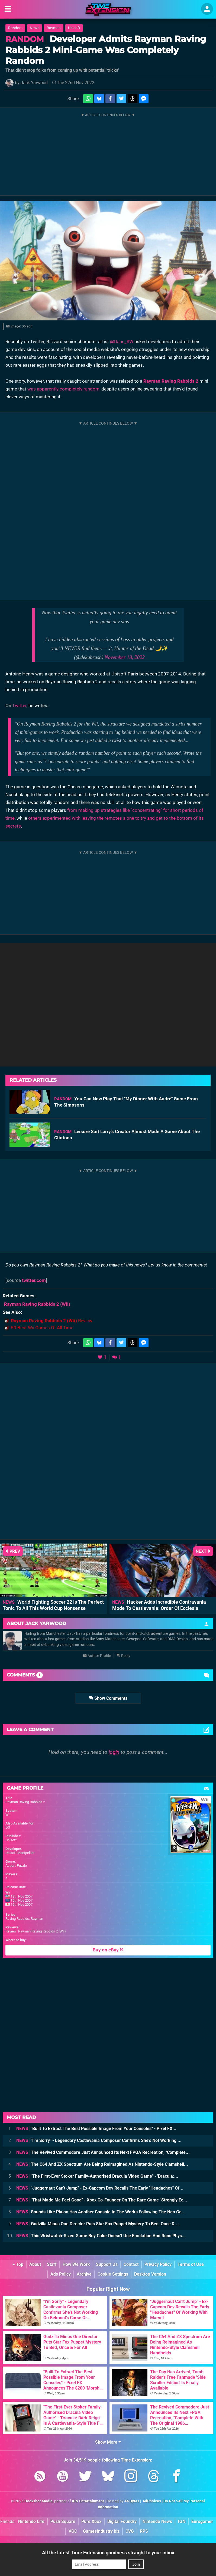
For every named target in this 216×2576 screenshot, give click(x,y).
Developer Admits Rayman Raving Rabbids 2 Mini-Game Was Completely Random (105, 50)
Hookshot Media (38, 2501)
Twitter (19, 705)
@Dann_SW (121, 341)
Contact (131, 2264)
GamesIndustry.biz (101, 2531)
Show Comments (108, 1698)
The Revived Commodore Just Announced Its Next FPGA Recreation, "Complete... (103, 2152)
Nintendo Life (31, 2521)
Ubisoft (74, 28)
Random (15, 28)
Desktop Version (150, 2274)
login (114, 1752)
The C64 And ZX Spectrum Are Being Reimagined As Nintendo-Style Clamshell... (102, 2164)
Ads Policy (60, 2274)
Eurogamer (202, 2521)
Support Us (107, 2264)
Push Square (62, 2521)
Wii (7, 1815)
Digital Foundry (122, 2521)
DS (7, 1827)
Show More (108, 2442)
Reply (123, 1655)
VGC (73, 2531)
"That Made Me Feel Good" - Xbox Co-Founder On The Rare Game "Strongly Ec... (101, 2200)
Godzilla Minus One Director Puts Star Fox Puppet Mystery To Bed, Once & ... (98, 2223)
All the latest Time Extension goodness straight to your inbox (108, 2552)
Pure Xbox (91, 2521)
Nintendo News (157, 2521)
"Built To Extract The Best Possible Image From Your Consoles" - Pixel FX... (96, 2128)
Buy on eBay (108, 1950)
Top (17, 2264)
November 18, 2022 (125, 657)
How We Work (76, 2264)
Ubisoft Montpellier (19, 1853)
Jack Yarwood (34, 82)
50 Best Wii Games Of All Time (42, 1327)
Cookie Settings (113, 2274)
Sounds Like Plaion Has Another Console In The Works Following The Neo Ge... (101, 2211)
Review (51, 1320)
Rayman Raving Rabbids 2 (170, 381)
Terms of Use (191, 2264)
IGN (181, 2521)
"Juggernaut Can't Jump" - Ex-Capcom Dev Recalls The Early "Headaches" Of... (99, 2188)
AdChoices (151, 2501)
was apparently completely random (63, 389)
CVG (129, 2531)
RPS (144, 2531)
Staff (52, 2264)
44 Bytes (131, 2501)
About (35, 2264)
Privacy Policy (158, 2264)
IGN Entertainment (88, 2501)
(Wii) (37, 1304)
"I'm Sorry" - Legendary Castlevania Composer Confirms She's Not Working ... (99, 2140)
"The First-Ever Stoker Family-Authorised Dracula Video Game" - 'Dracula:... (97, 2176)
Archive (84, 2274)
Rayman (54, 28)
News (34, 28)
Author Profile (97, 1655)
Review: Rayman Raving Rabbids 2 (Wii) (35, 1931)
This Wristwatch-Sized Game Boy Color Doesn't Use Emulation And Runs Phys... (101, 2235)
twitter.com (34, 1280)
